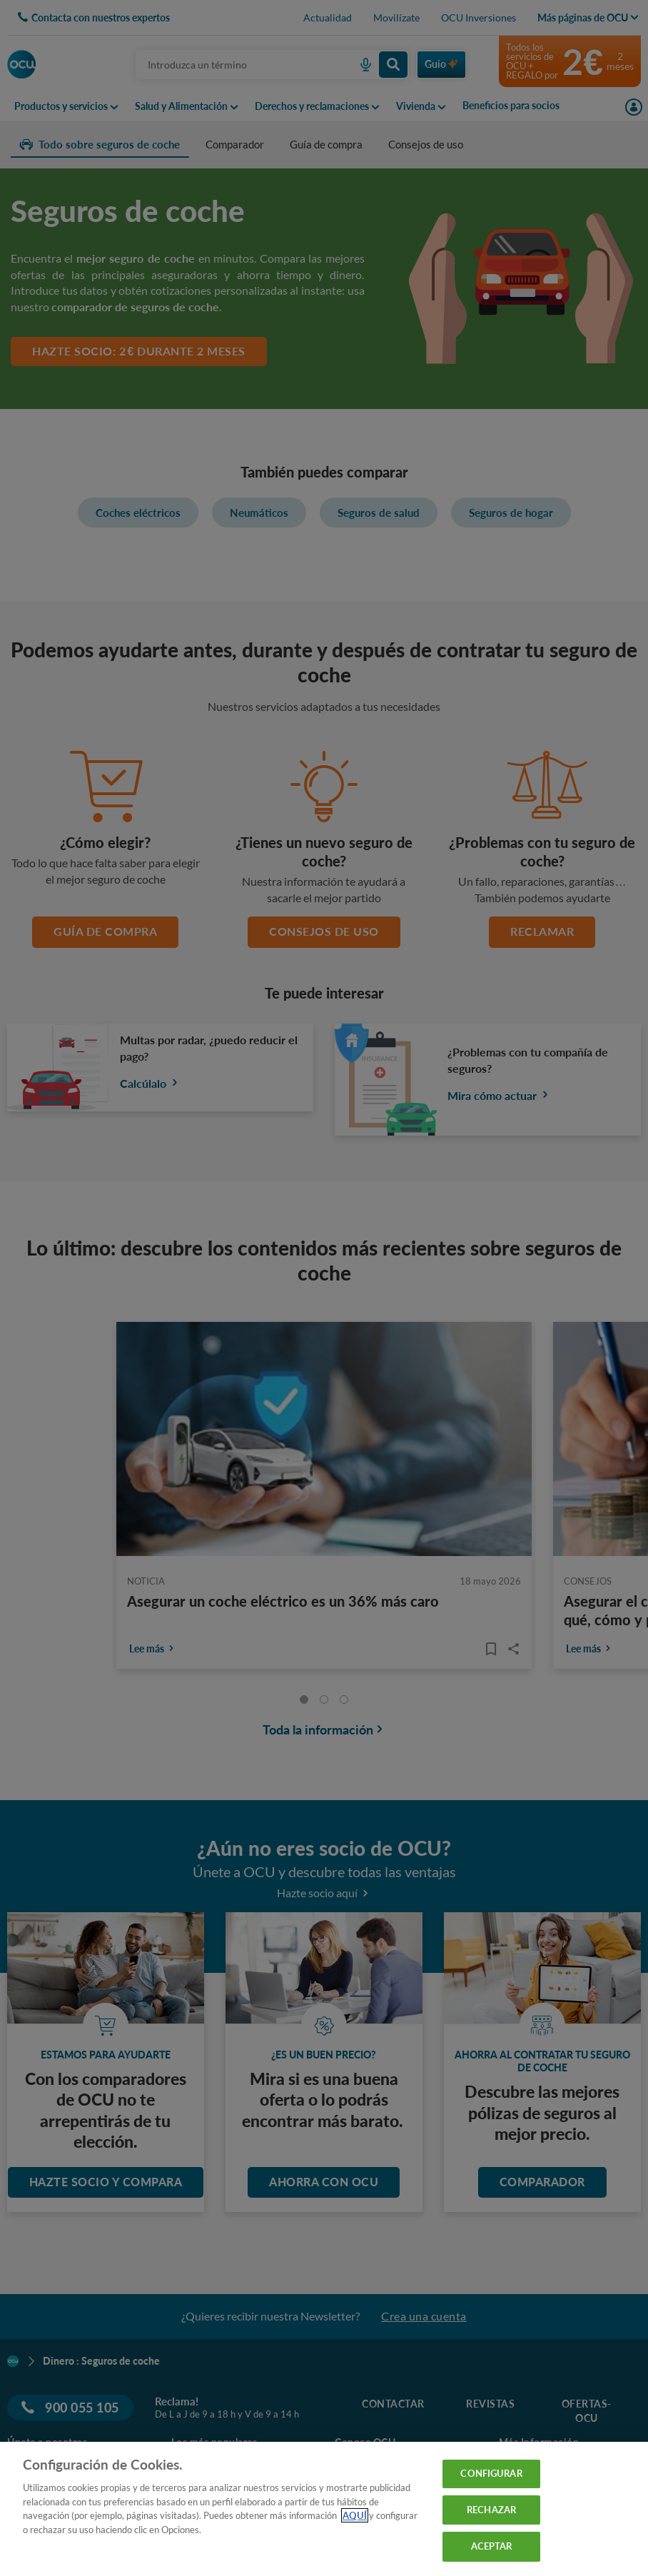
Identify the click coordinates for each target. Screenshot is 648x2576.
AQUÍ (355, 2515)
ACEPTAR (491, 2546)
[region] (324, 2509)
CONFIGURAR (491, 2473)
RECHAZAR (491, 2509)
